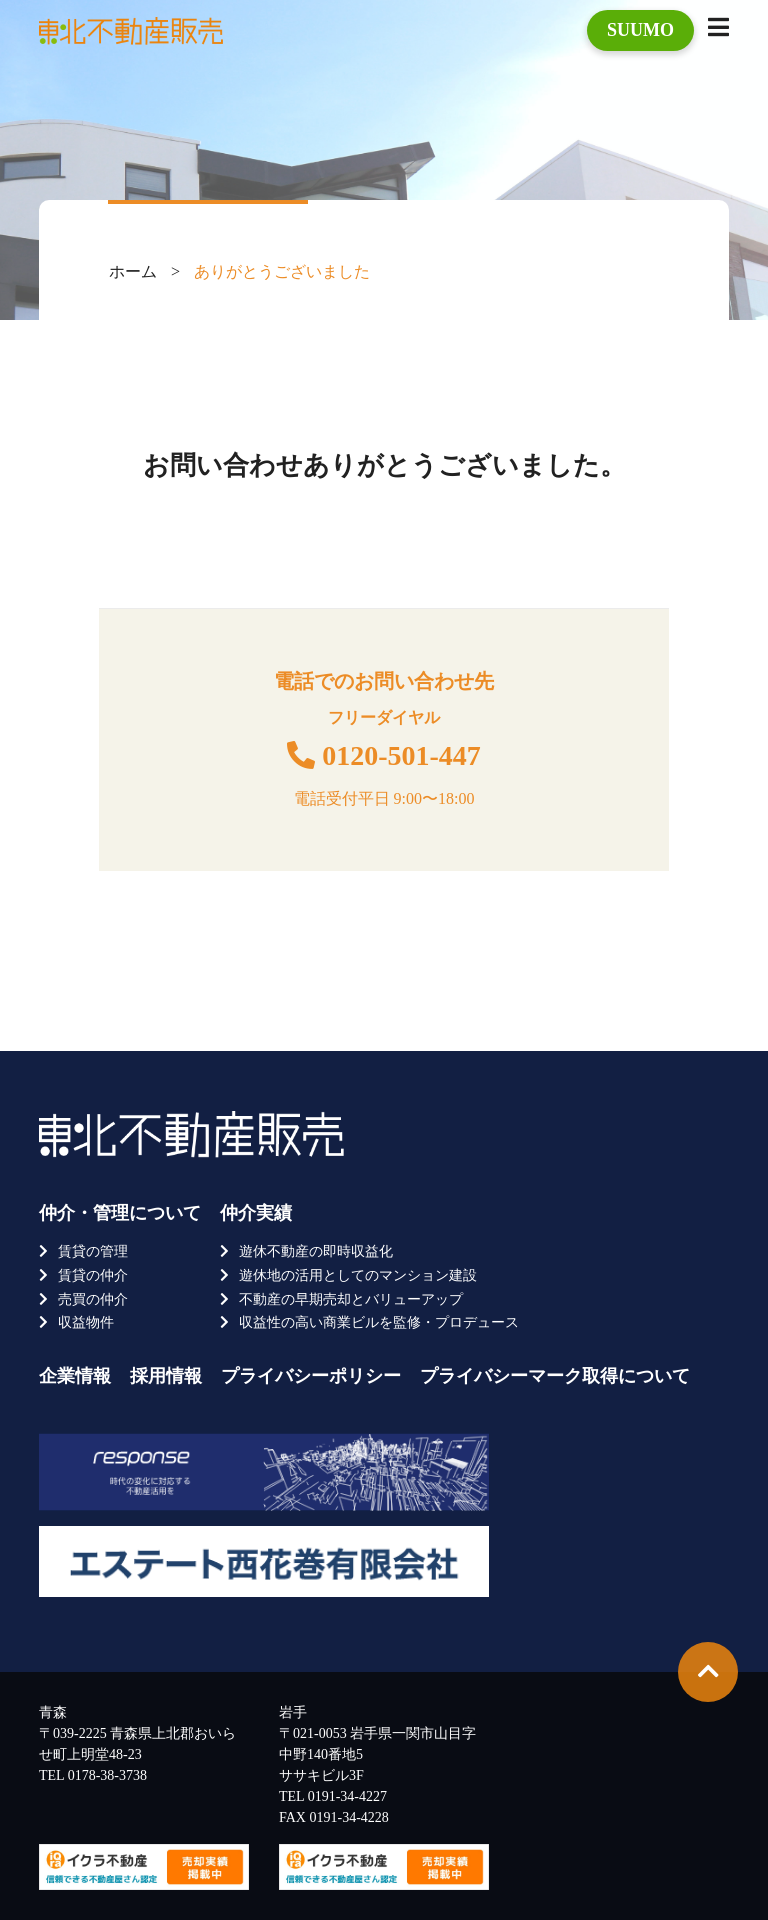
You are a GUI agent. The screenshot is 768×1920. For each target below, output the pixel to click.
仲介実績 (256, 1213)
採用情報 (166, 1376)
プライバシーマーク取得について (555, 1376)
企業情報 (75, 1376)
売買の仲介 (93, 1299)
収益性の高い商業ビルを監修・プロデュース (379, 1322)
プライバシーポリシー (311, 1376)
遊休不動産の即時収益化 (316, 1251)
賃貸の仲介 (93, 1275)
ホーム (133, 271)
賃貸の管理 (93, 1251)
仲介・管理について (120, 1213)
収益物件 (86, 1322)
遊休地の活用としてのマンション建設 (358, 1275)
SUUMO (640, 30)
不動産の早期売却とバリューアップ (351, 1299)
